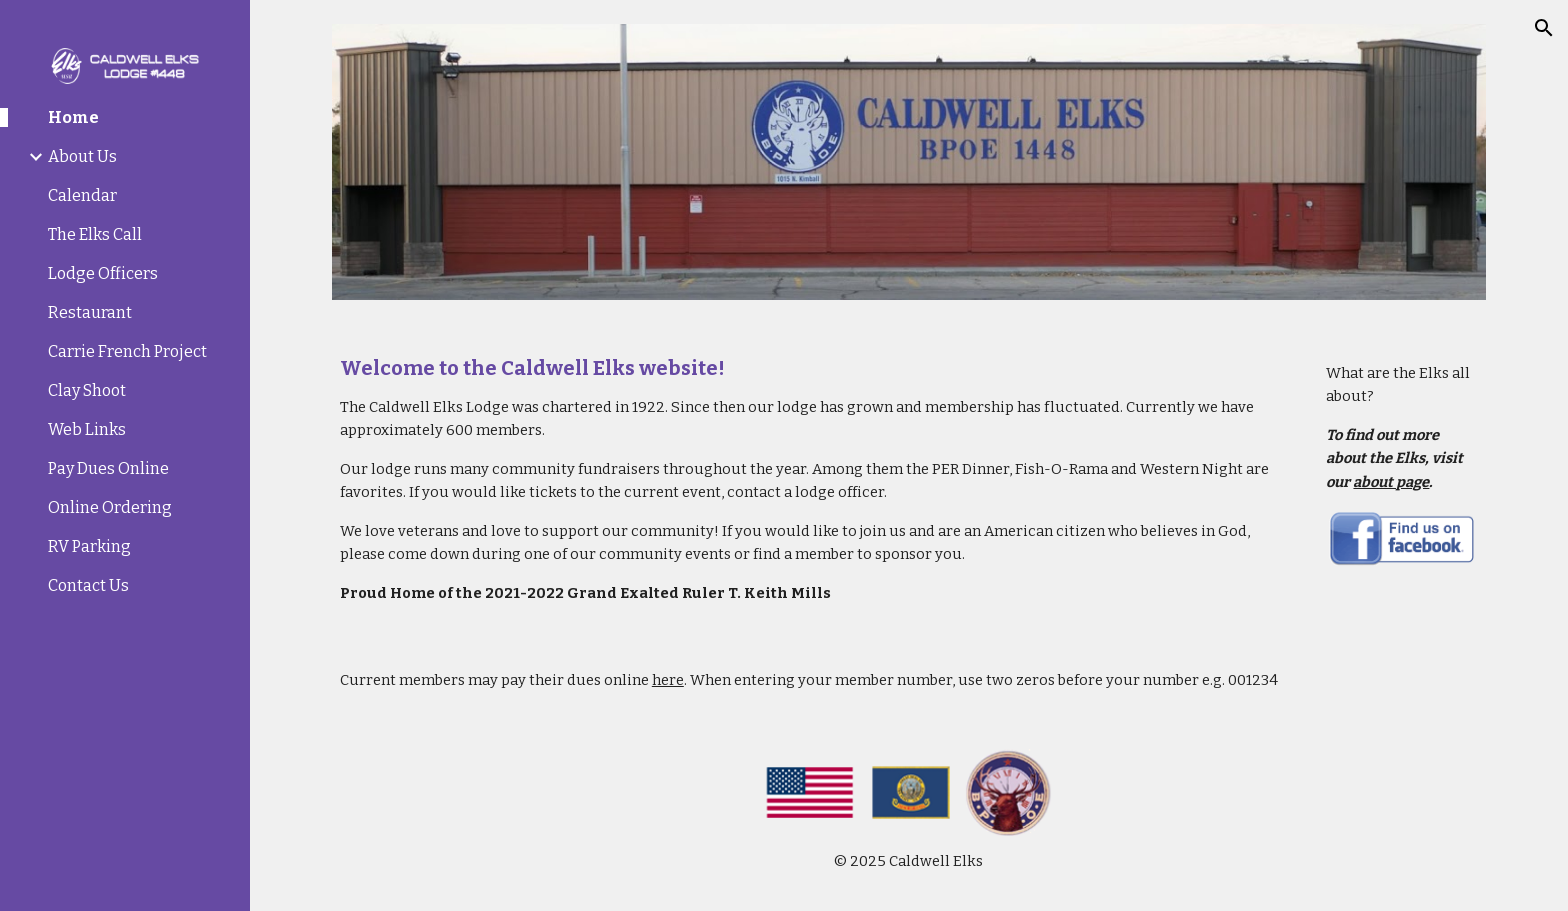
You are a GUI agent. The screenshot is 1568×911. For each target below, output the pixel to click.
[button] (1544, 28)
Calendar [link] (82, 195)
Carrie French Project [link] (127, 351)
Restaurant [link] (90, 312)
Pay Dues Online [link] (108, 468)
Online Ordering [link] (110, 507)
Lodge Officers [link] (103, 273)
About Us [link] (82, 156)
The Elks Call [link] (95, 234)
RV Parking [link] (89, 546)
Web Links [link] (87, 429)
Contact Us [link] (88, 585)
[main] (810, 480)
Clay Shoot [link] (87, 390)
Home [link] (73, 117)
